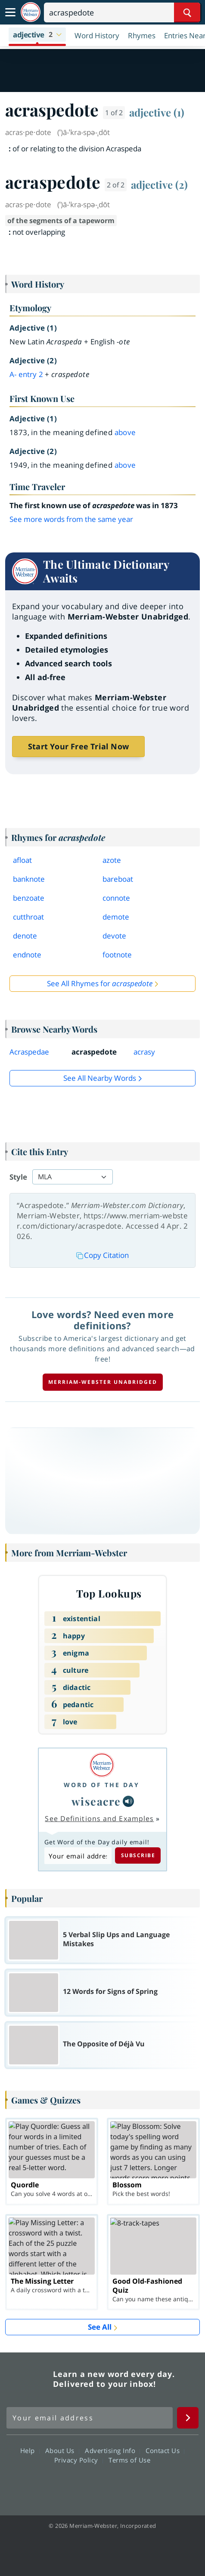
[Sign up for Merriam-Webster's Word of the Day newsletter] (89, 2418)
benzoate (28, 898)
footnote (117, 955)
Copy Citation (102, 1255)
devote (114, 936)
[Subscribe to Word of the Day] (78, 1855)
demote (115, 917)
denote (25, 936)
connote (116, 898)
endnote (27, 955)
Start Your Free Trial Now (78, 746)
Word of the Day (102, 1785)
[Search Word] (187, 12)
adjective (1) (156, 112)
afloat (22, 860)
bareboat (117, 879)
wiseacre (96, 1801)
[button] (37, 35)
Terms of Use (129, 2460)
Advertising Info (112, 2450)
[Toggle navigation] (10, 12)
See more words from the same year (71, 519)
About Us (62, 2450)
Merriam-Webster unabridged (102, 1382)
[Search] (122, 12)
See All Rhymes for (99, 983)
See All (100, 2327)
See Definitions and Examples (99, 1818)
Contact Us (165, 2450)
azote (111, 860)
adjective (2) (159, 184)
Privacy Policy (78, 2460)
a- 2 (26, 374)
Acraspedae (29, 1052)
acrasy (144, 1052)
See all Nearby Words (99, 1078)
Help (30, 2450)
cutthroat (28, 917)
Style (18, 1177)
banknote (29, 879)
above (125, 432)
